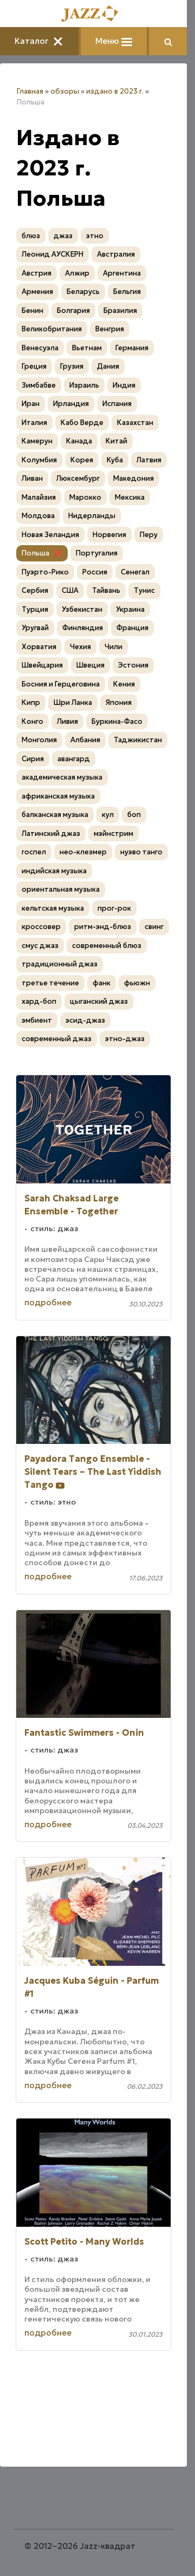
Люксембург (78, 478)
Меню (113, 41)
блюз (31, 235)
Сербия (35, 590)
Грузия (71, 366)
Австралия (116, 254)
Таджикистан (138, 739)
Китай (116, 441)
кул (108, 814)
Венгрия (109, 329)
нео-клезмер (83, 852)
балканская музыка (55, 814)
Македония (133, 478)
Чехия (80, 646)
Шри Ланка (73, 702)
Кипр (31, 702)
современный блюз (106, 945)
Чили (113, 646)
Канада (79, 441)
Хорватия (39, 646)
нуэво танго (141, 852)
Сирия (33, 758)
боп (134, 814)
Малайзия (39, 497)
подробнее (48, 1302)
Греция (34, 366)
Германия (131, 347)
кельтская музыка (53, 908)
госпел (34, 852)
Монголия (39, 739)
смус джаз (40, 945)
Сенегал (135, 572)
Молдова (38, 515)
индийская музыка (54, 870)
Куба (115, 460)
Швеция (90, 665)
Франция (132, 627)
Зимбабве (39, 385)
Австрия (36, 273)
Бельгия (127, 291)
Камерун (37, 441)
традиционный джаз (60, 964)
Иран (31, 403)
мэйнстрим (113, 833)
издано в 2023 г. (115, 91)
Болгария (73, 310)
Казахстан (135, 422)
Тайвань (106, 590)
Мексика (130, 497)
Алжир (77, 273)
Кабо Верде (82, 422)
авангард (73, 758)
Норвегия (109, 534)
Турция (35, 609)
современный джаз (57, 1038)
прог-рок (114, 908)
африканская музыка (58, 796)
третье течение (50, 983)
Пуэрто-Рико (45, 572)
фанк (101, 983)
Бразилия (120, 310)
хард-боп (39, 1001)
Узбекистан (82, 609)
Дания (108, 366)
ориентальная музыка (61, 889)
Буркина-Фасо (117, 721)
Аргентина (122, 273)
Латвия (148, 460)
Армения (37, 291)
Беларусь (83, 291)
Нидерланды (91, 515)
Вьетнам (87, 347)
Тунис (144, 590)
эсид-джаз (85, 1020)
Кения (124, 684)
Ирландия (71, 403)
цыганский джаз (99, 1001)
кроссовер (41, 926)
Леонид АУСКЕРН (52, 254)
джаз (63, 235)
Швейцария (42, 665)
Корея (81, 460)
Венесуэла (40, 347)
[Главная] (93, 14)
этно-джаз (125, 1038)
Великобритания (52, 329)
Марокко (85, 497)
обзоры (64, 91)
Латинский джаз (51, 833)
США (70, 590)
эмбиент (37, 1020)
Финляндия (82, 627)
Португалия (97, 553)
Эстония (133, 665)
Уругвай (35, 627)
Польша (35, 553)
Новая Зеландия (50, 534)
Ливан (32, 478)
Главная (29, 91)
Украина (130, 609)
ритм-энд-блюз (102, 926)
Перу (149, 534)
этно (94, 235)
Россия (94, 572)
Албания (85, 739)
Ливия (67, 721)
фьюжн (137, 983)
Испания (117, 403)
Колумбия (39, 460)
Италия (34, 422)
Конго (32, 721)
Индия (124, 385)
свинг (154, 926)
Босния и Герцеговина (61, 684)
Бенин (32, 310)
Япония (119, 702)
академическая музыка (62, 777)
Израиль (84, 385)
